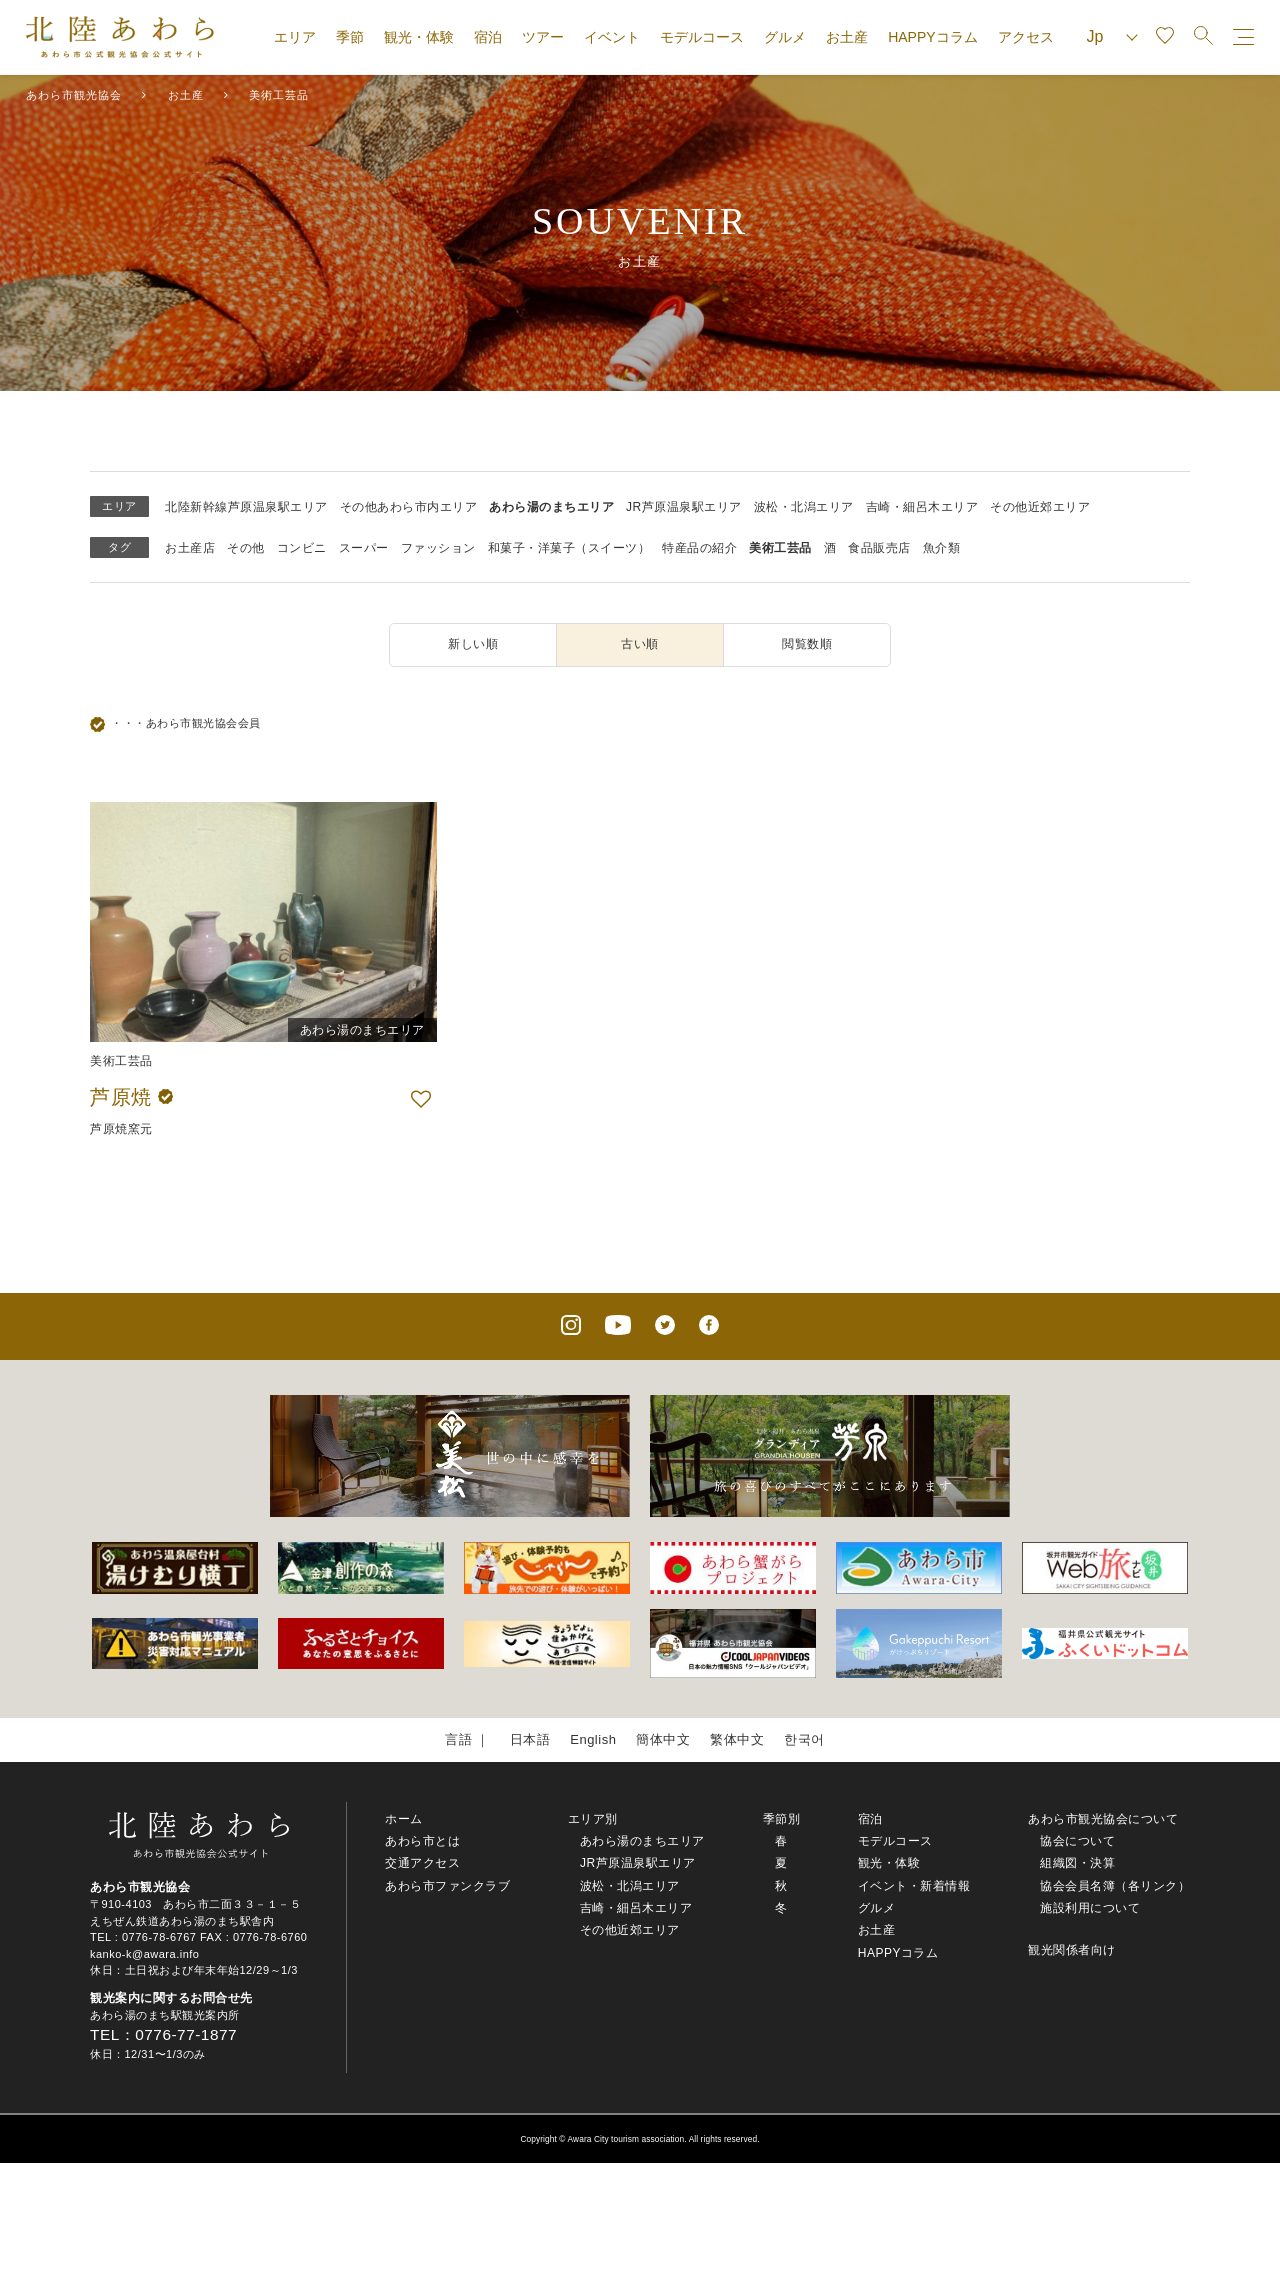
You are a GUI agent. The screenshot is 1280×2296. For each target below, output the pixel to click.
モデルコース (702, 37)
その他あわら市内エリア (409, 507)
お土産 (847, 37)
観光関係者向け (1072, 1950)
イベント (612, 37)
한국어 (804, 1739)
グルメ (785, 37)
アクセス (1026, 37)
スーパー (364, 548)
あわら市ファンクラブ (447, 1886)
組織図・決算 (1077, 1863)
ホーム (404, 1819)
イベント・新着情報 (914, 1886)
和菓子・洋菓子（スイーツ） (569, 548)
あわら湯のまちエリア (551, 507)
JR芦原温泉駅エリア (684, 507)
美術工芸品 (780, 548)
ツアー (543, 37)
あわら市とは (422, 1841)
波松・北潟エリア (804, 507)
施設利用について (1090, 1908)
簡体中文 (663, 1739)
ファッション (438, 548)
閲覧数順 (807, 644)
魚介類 (942, 548)
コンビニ (302, 548)
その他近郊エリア (1040, 507)
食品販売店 (879, 548)
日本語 (530, 1739)
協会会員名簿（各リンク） (1115, 1886)
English (593, 1739)
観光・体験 (419, 37)
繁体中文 (737, 1739)
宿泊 (488, 37)
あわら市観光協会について (1103, 1819)
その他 (246, 548)
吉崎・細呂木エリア (922, 507)
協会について (1077, 1841)
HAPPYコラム (932, 37)
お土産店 (190, 548)
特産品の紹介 (699, 548)
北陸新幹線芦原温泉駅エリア (246, 507)
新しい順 (473, 644)
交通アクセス (422, 1863)
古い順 (640, 644)
